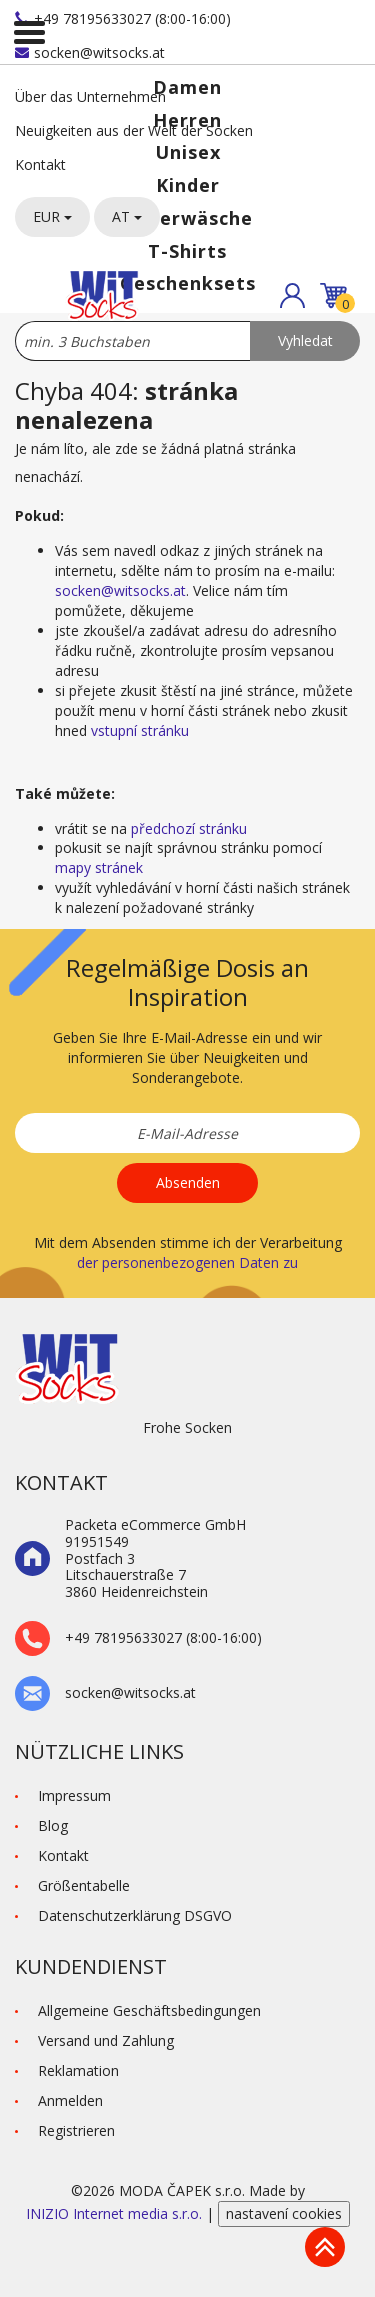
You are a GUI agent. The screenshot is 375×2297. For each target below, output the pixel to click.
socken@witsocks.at (90, 52)
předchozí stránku (189, 828)
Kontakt (40, 164)
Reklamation (78, 2070)
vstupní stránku (140, 730)
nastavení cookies (284, 2213)
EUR (52, 216)
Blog (53, 1825)
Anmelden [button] (70, 2100)
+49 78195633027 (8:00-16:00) (123, 18)
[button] (292, 295)
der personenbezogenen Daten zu (187, 1262)
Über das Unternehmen (90, 96)
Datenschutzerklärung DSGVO (135, 1915)
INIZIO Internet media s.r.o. (116, 2213)
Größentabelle (84, 1885)
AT (127, 216)
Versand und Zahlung (106, 2040)
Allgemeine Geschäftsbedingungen (149, 2010)
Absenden (188, 1182)
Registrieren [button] (76, 2130)
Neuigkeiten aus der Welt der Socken (134, 130)
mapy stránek (99, 867)
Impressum (74, 1795)
